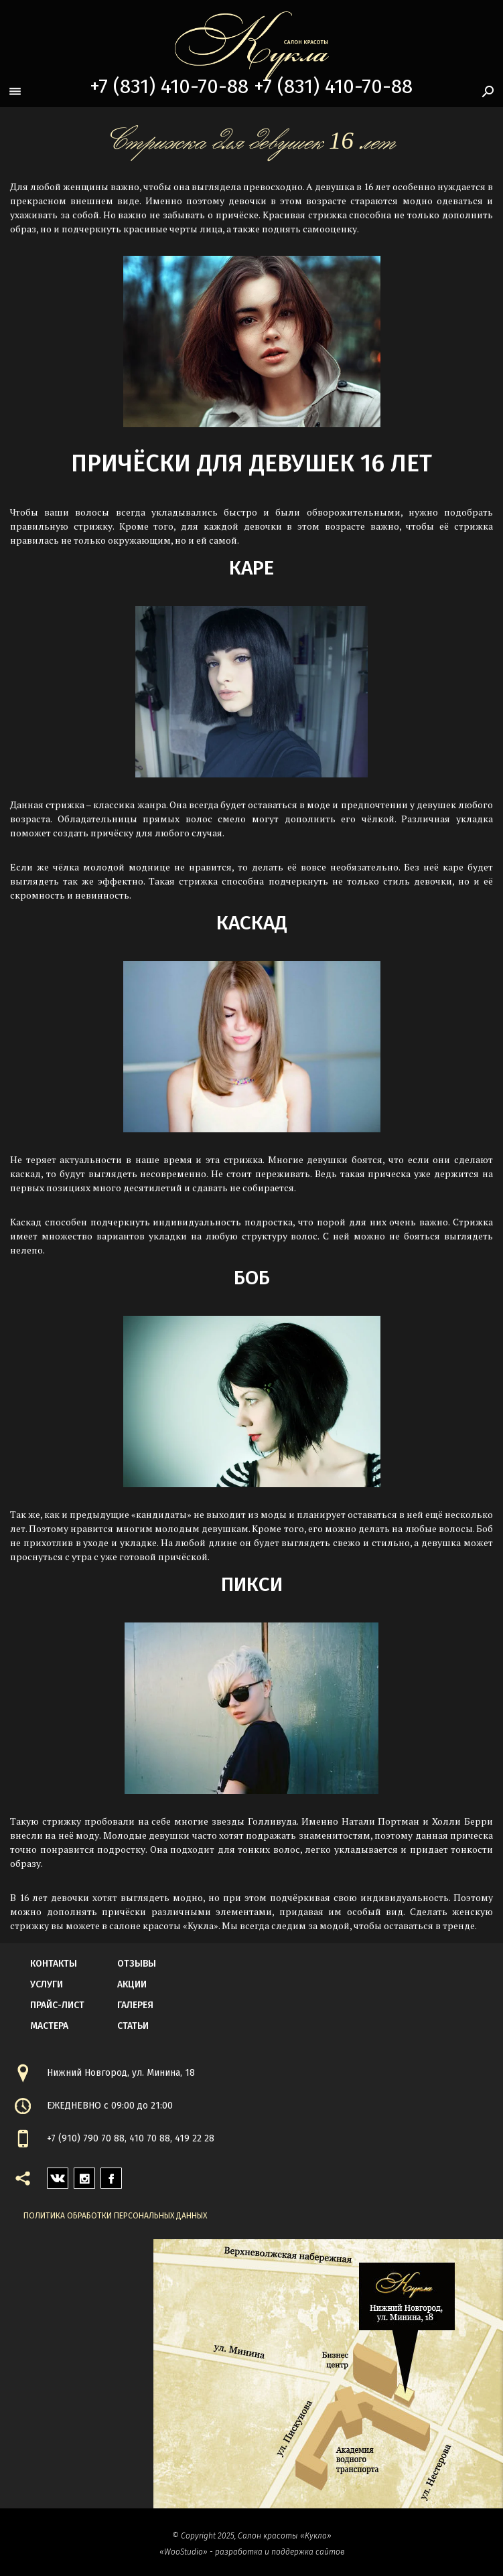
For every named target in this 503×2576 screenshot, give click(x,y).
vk (52, 2174)
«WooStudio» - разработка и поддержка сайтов (251, 2552)
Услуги (46, 1984)
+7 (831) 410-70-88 (169, 86)
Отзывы (136, 1963)
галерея (135, 2005)
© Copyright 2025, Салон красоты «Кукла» (252, 2536)
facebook (111, 2174)
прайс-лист (57, 2005)
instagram (84, 2174)
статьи (133, 2026)
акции (132, 1984)
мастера (49, 2026)
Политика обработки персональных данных (115, 2215)
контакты (53, 1963)
